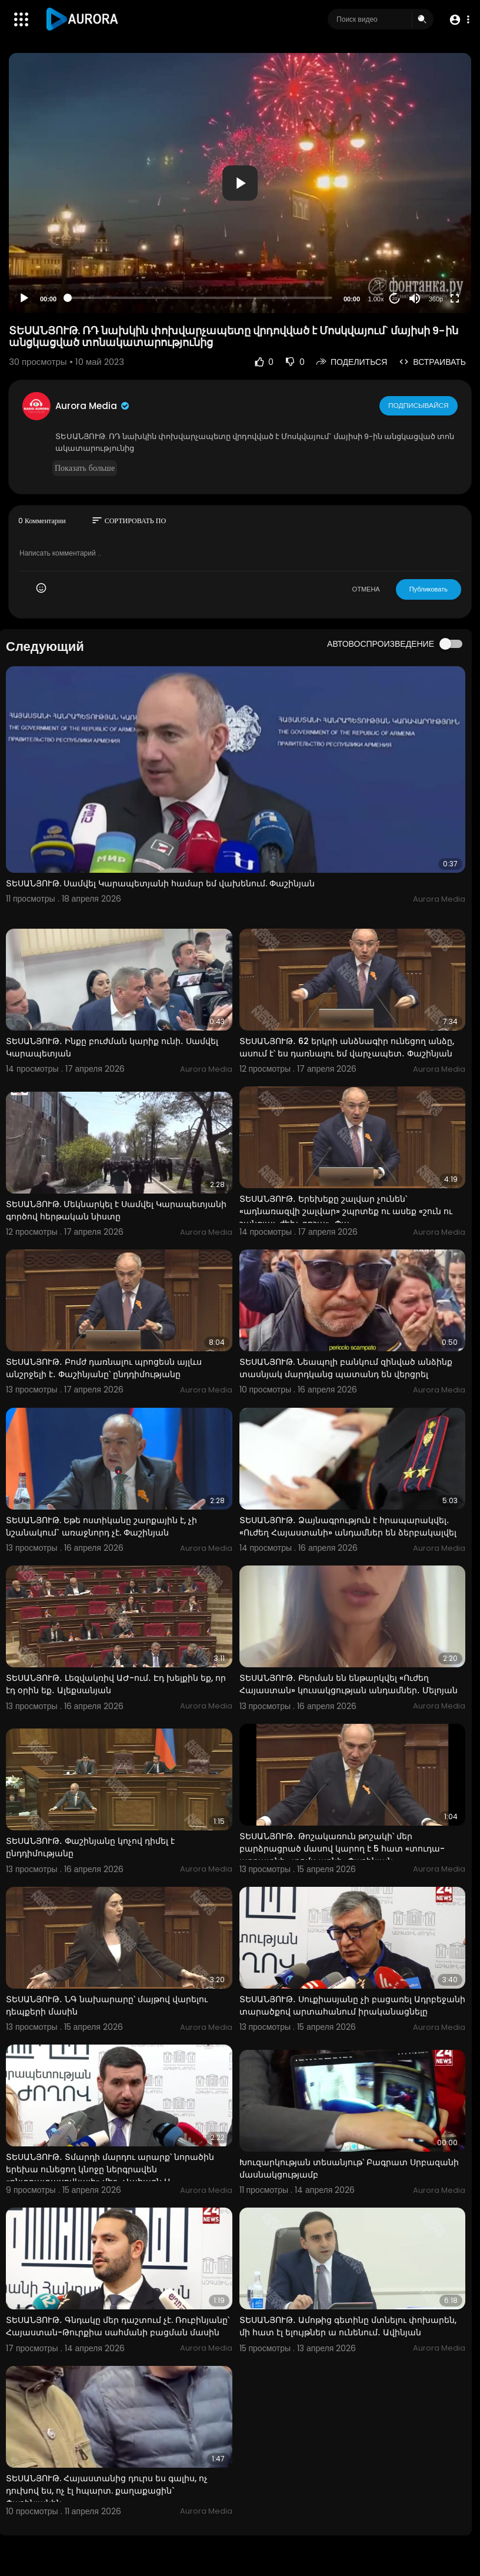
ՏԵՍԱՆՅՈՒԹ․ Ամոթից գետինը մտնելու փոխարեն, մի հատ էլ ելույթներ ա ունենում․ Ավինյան (347, 2326)
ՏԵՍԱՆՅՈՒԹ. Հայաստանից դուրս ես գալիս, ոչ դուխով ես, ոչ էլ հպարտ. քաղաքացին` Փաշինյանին (107, 2490)
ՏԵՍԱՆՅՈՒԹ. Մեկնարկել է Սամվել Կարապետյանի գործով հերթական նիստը (116, 1210)
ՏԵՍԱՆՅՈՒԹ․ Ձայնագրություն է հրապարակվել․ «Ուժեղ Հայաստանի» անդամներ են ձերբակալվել (347, 1526)
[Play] (24, 298)
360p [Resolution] (436, 299)
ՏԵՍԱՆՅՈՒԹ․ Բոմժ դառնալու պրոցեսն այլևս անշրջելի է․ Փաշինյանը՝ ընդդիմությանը (104, 1368)
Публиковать (428, 589)
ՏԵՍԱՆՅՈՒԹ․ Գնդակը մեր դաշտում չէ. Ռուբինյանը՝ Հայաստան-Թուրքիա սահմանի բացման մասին (117, 2326)
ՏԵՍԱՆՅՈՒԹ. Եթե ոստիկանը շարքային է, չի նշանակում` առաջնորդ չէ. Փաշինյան (101, 1526)
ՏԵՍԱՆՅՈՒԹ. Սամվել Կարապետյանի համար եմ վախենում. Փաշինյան (160, 883)
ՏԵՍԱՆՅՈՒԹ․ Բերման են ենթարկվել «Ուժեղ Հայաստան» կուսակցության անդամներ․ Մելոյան (348, 1684)
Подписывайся (419, 405)
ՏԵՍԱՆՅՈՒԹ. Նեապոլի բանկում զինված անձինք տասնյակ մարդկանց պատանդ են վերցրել (345, 1368)
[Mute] (415, 298)
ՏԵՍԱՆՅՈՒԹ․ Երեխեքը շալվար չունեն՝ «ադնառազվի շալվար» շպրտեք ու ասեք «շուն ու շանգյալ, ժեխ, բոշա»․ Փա (345, 1211)
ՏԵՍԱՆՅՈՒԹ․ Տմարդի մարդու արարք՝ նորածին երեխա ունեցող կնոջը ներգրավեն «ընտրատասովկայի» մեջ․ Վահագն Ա (110, 2169)
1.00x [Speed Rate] (376, 299)
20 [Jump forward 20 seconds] (395, 298)
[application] (240, 183)
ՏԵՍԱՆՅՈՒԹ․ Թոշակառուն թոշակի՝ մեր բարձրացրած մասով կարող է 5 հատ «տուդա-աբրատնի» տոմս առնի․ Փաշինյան (342, 1848)
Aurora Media (93, 406)
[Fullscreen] (455, 298)
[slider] (200, 298)
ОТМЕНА (366, 589)
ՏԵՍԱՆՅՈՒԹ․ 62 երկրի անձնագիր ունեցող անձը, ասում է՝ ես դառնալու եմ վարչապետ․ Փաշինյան (346, 1047)
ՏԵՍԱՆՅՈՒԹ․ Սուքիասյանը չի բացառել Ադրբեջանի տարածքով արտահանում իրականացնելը (352, 2005)
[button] (458, 19)
